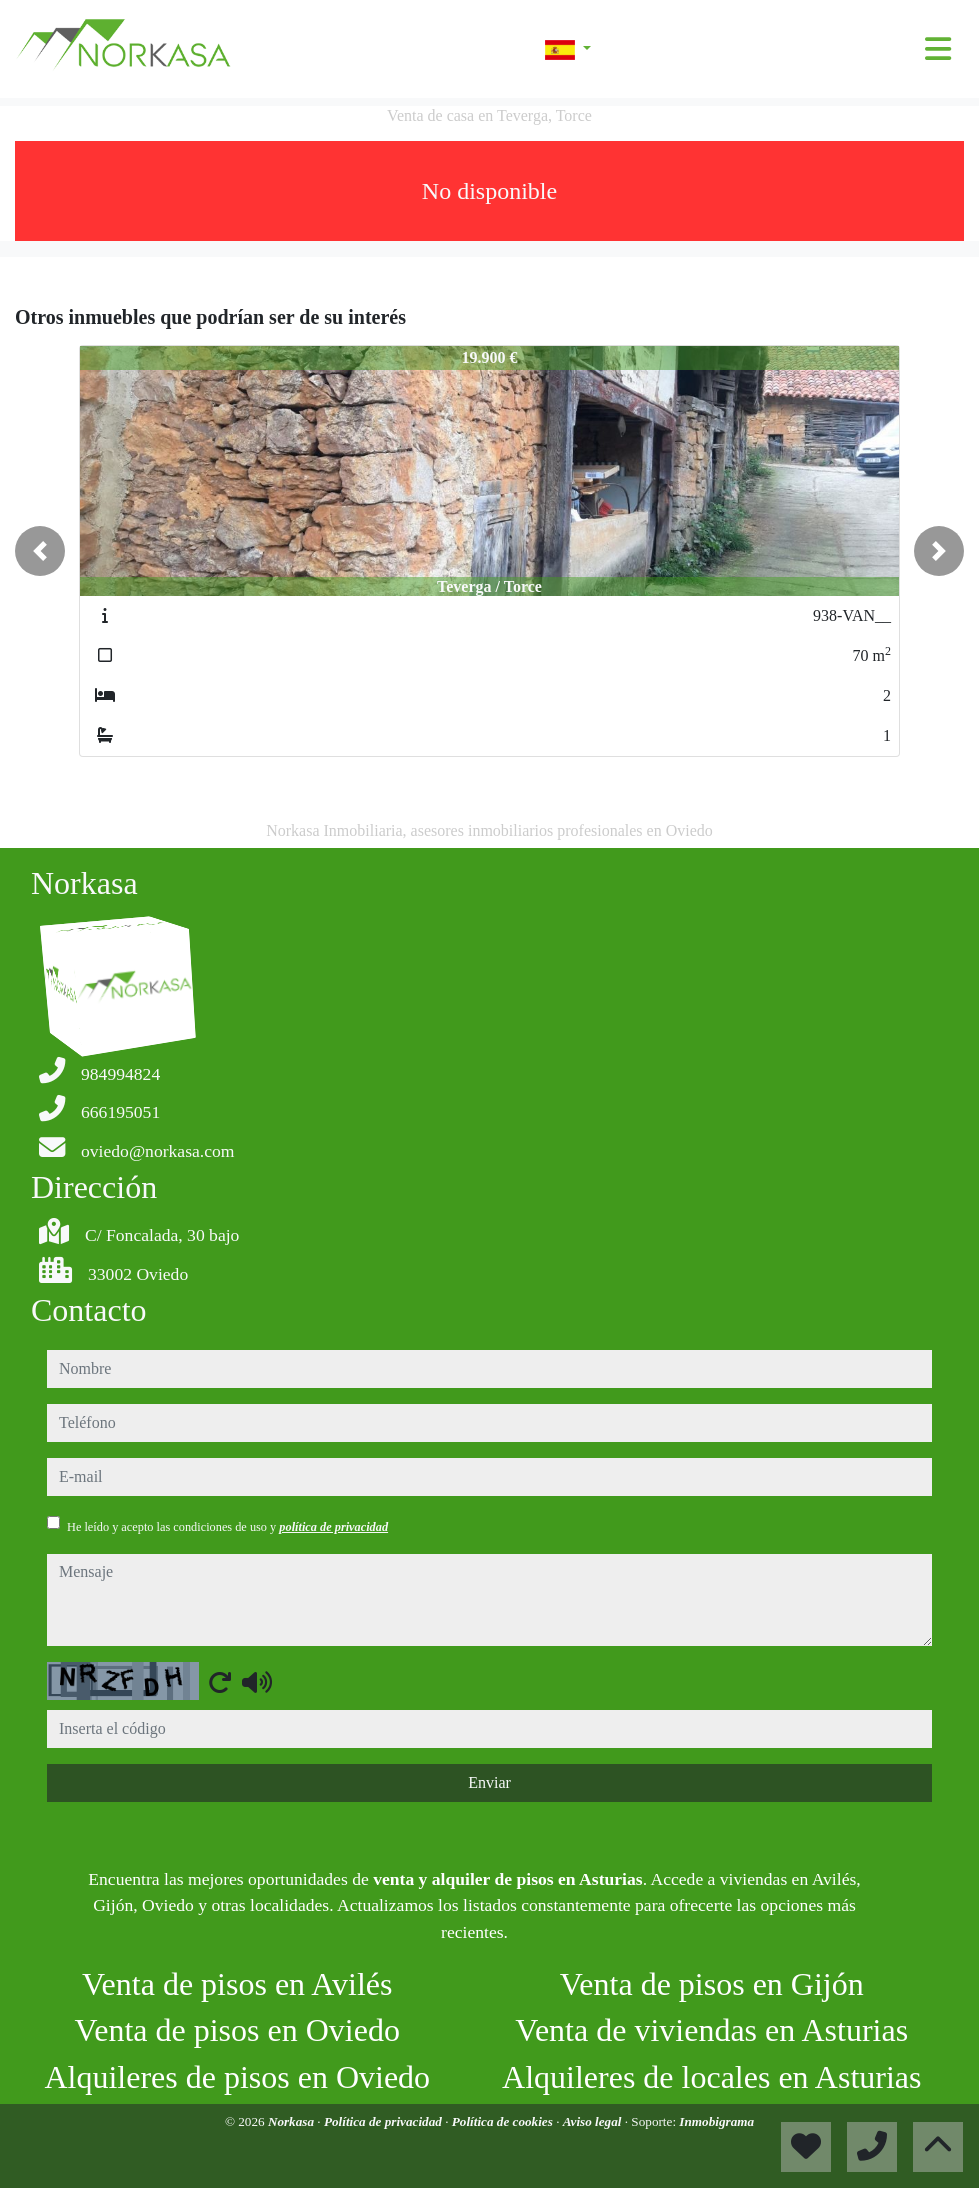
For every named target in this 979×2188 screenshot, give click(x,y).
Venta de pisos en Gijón (712, 1984)
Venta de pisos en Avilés (237, 1984)
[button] (40, 551)
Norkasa (292, 2121)
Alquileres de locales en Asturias (711, 2077)
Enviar (489, 1782)
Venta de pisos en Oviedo (237, 2030)
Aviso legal (594, 2121)
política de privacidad (333, 1527)
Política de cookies (504, 2121)
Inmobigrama (716, 2121)
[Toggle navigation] (938, 49)
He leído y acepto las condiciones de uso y (227, 1527)
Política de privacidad (384, 2121)
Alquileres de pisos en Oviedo (237, 2077)
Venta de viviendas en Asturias (711, 2030)
